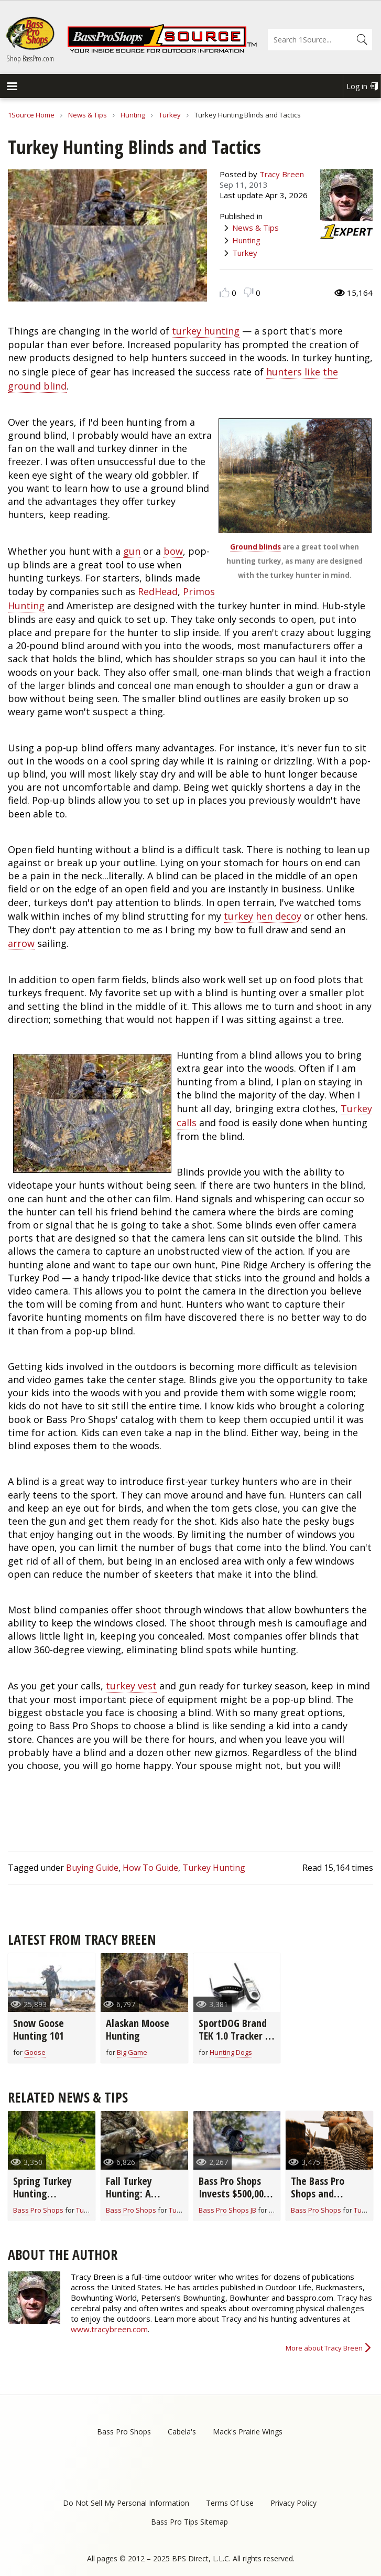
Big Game (132, 2052)
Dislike (249, 292)
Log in (356, 86)
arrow (21, 943)
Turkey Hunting (213, 1867)
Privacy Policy (293, 2503)
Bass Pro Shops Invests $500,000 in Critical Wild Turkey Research (233, 2200)
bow (173, 551)
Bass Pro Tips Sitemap (189, 2522)
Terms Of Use (230, 2503)
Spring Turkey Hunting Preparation (42, 2193)
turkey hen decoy (262, 916)
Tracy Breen (281, 174)
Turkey (170, 115)
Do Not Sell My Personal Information (126, 2503)
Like (225, 292)
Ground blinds (255, 547)
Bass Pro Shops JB (227, 2210)
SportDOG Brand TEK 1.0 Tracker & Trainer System (235, 2035)
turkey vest (131, 1685)
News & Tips (87, 115)
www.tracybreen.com (109, 2329)
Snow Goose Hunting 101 (38, 2029)
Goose (35, 2052)
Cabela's (182, 2432)
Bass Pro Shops (38, 2210)
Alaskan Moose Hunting (137, 2029)
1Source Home (31, 115)
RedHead (158, 591)
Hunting (133, 115)
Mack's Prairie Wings (247, 2432)
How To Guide (150, 1867)
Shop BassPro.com (30, 58)
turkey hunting (206, 331)
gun (131, 551)
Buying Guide (92, 1867)
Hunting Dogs (231, 2052)
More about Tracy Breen (324, 2348)
